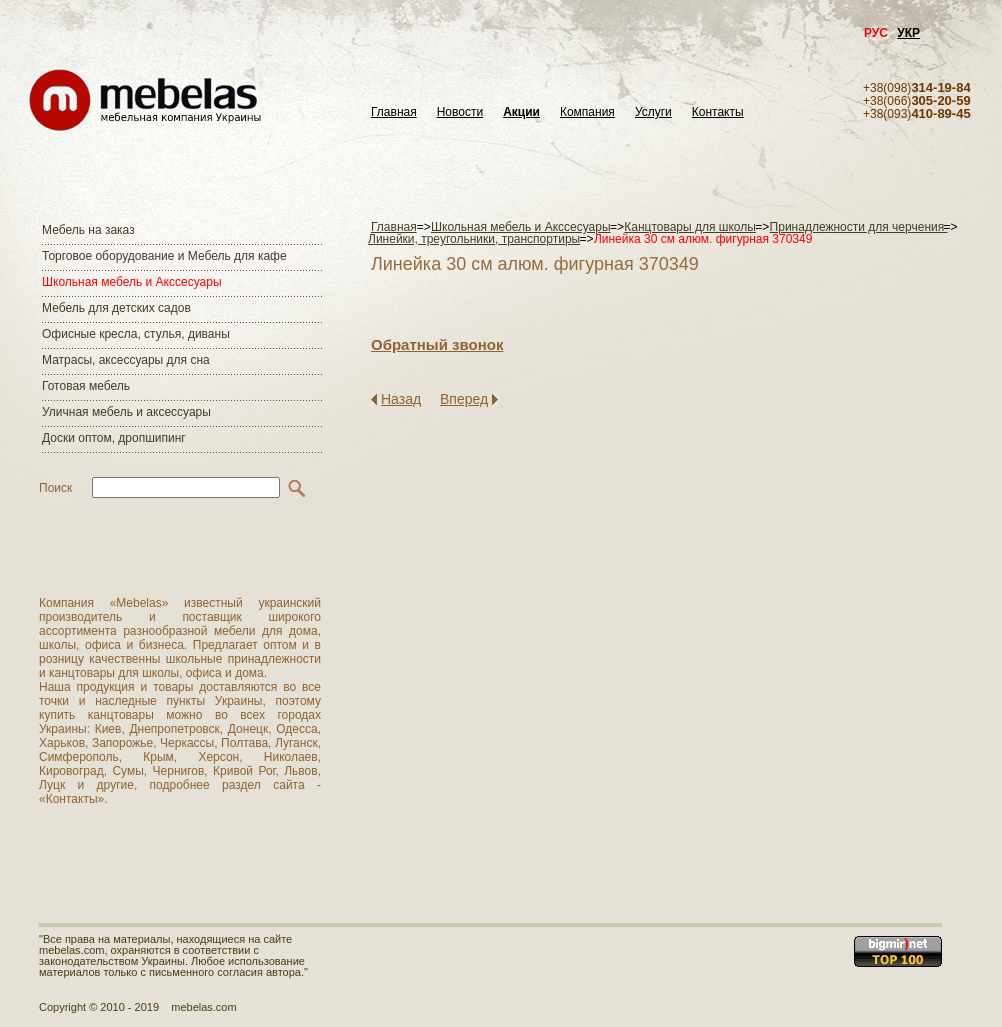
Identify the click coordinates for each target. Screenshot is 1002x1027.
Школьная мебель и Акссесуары (132, 282)
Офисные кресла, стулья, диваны (136, 334)
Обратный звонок (437, 344)
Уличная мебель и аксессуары (126, 412)
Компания (587, 112)
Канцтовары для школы (690, 227)
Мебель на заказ (88, 230)
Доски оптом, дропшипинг (114, 438)
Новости (460, 112)
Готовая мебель (86, 386)
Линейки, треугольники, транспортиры (474, 239)
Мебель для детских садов (116, 308)
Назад (401, 399)
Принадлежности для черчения (859, 227)
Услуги (653, 112)
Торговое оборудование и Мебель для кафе (164, 256)
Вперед (464, 399)
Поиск (55, 488)
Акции (521, 112)
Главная (394, 112)
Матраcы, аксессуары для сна (126, 360)
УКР (908, 33)
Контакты (718, 112)
